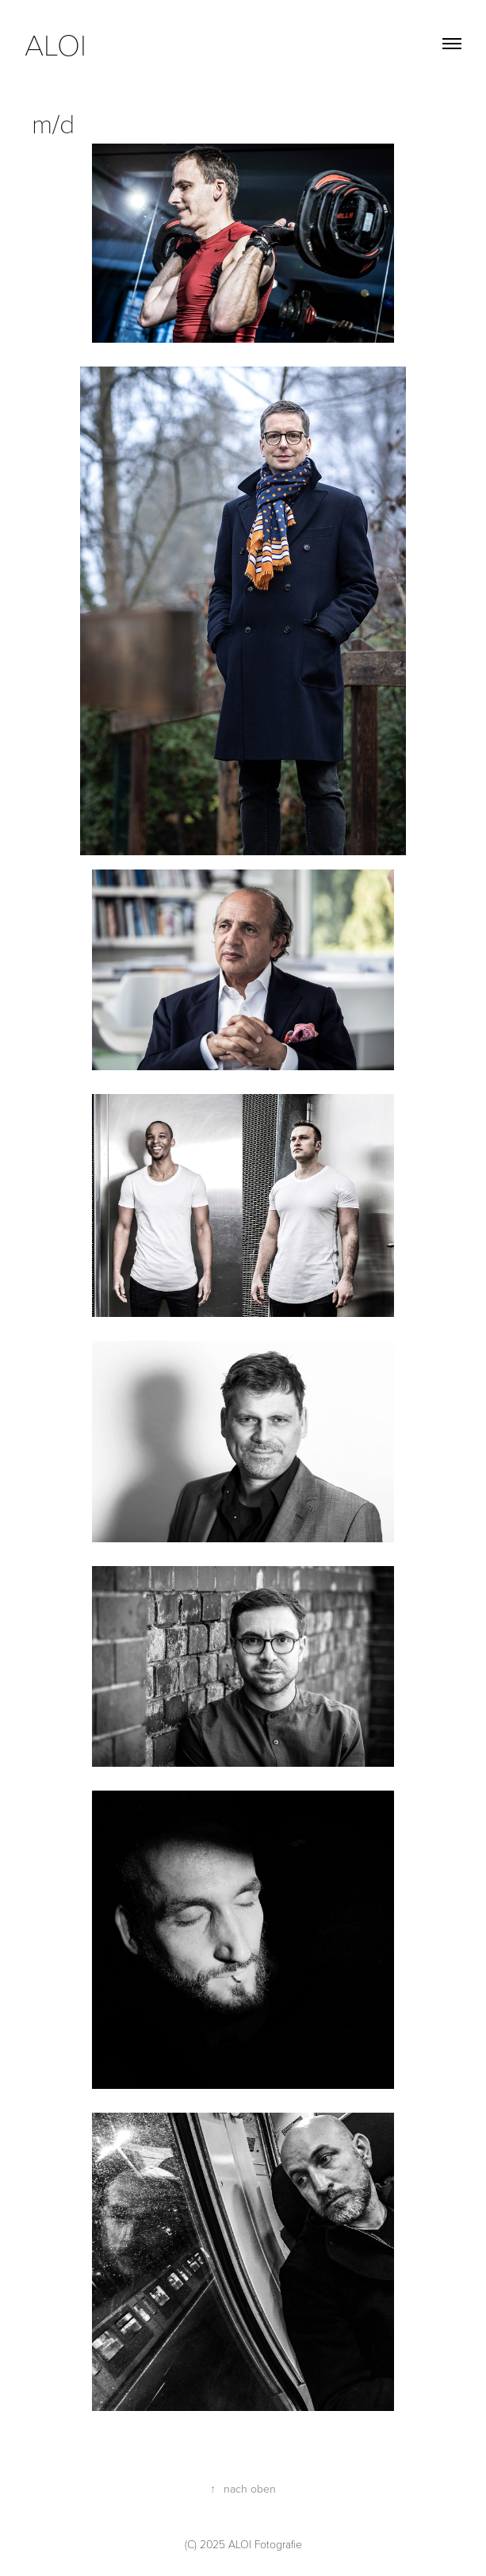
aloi (59, 43)
